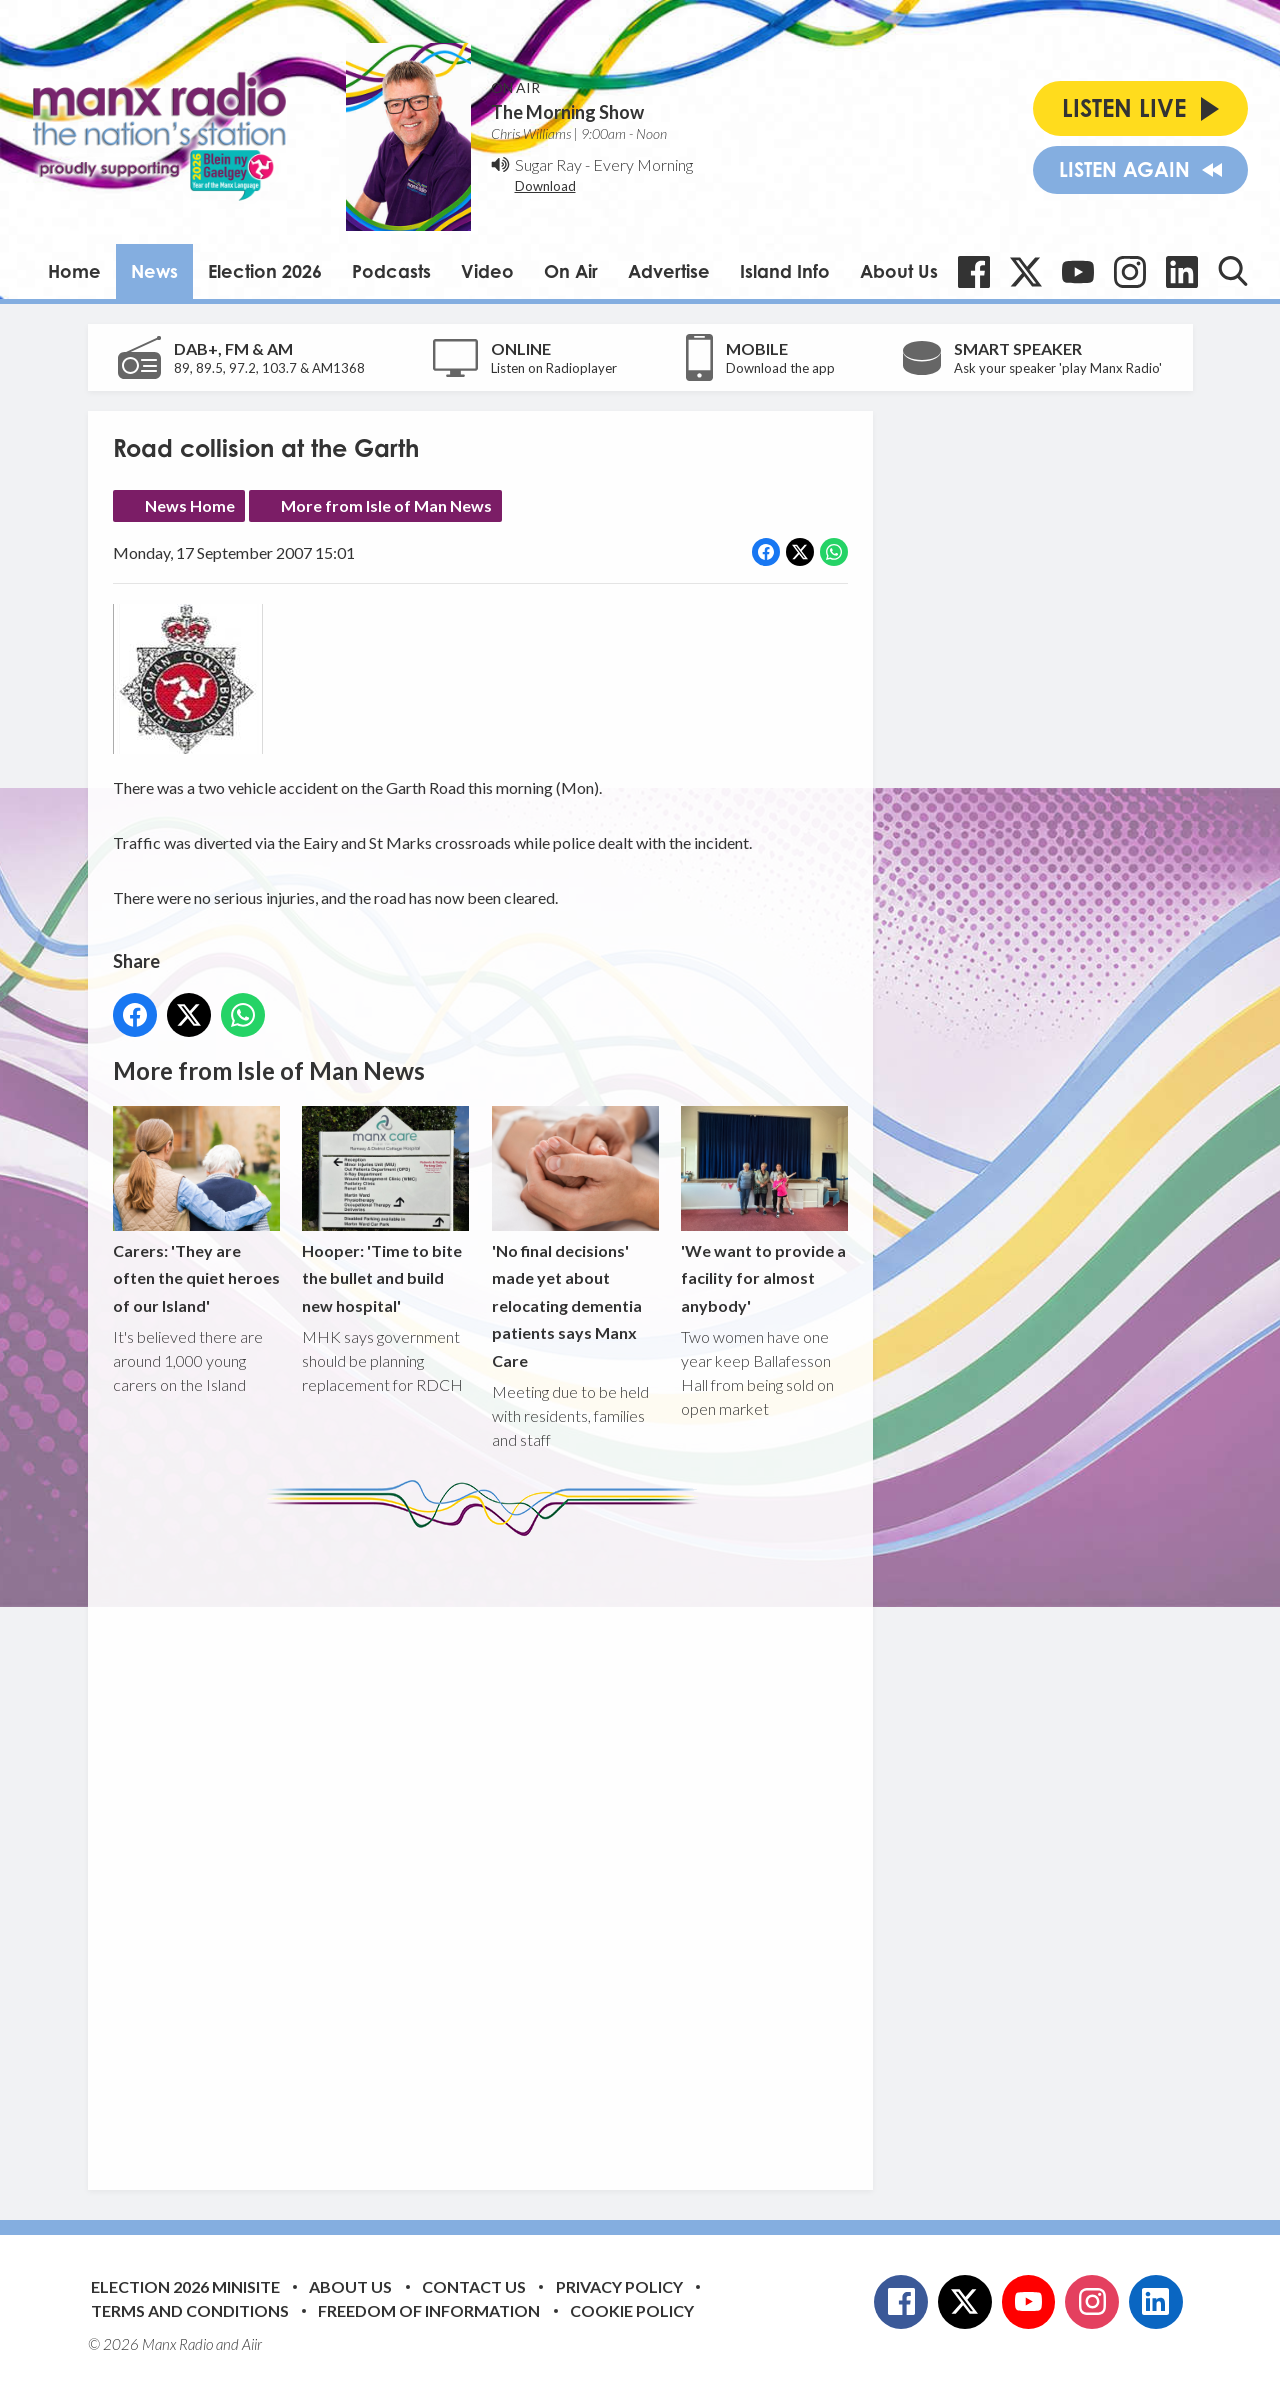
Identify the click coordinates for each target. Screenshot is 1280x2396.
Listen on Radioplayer (554, 368)
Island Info (785, 271)
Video (487, 271)
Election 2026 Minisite (185, 2286)
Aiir (252, 2344)
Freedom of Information (429, 2310)
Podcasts (391, 271)
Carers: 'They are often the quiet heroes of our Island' (196, 1210)
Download (545, 186)
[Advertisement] (488, 1848)
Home (74, 271)
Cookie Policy (632, 2310)
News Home (190, 505)
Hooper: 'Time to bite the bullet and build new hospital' (385, 1210)
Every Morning (643, 164)
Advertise (669, 271)
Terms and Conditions (190, 2310)
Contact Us (474, 2286)
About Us (899, 271)
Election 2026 (265, 271)
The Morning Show (567, 112)
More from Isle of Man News (386, 505)
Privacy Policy (619, 2286)
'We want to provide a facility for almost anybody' (763, 1210)
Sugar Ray (548, 164)
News (154, 271)
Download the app (780, 368)
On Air (571, 271)
